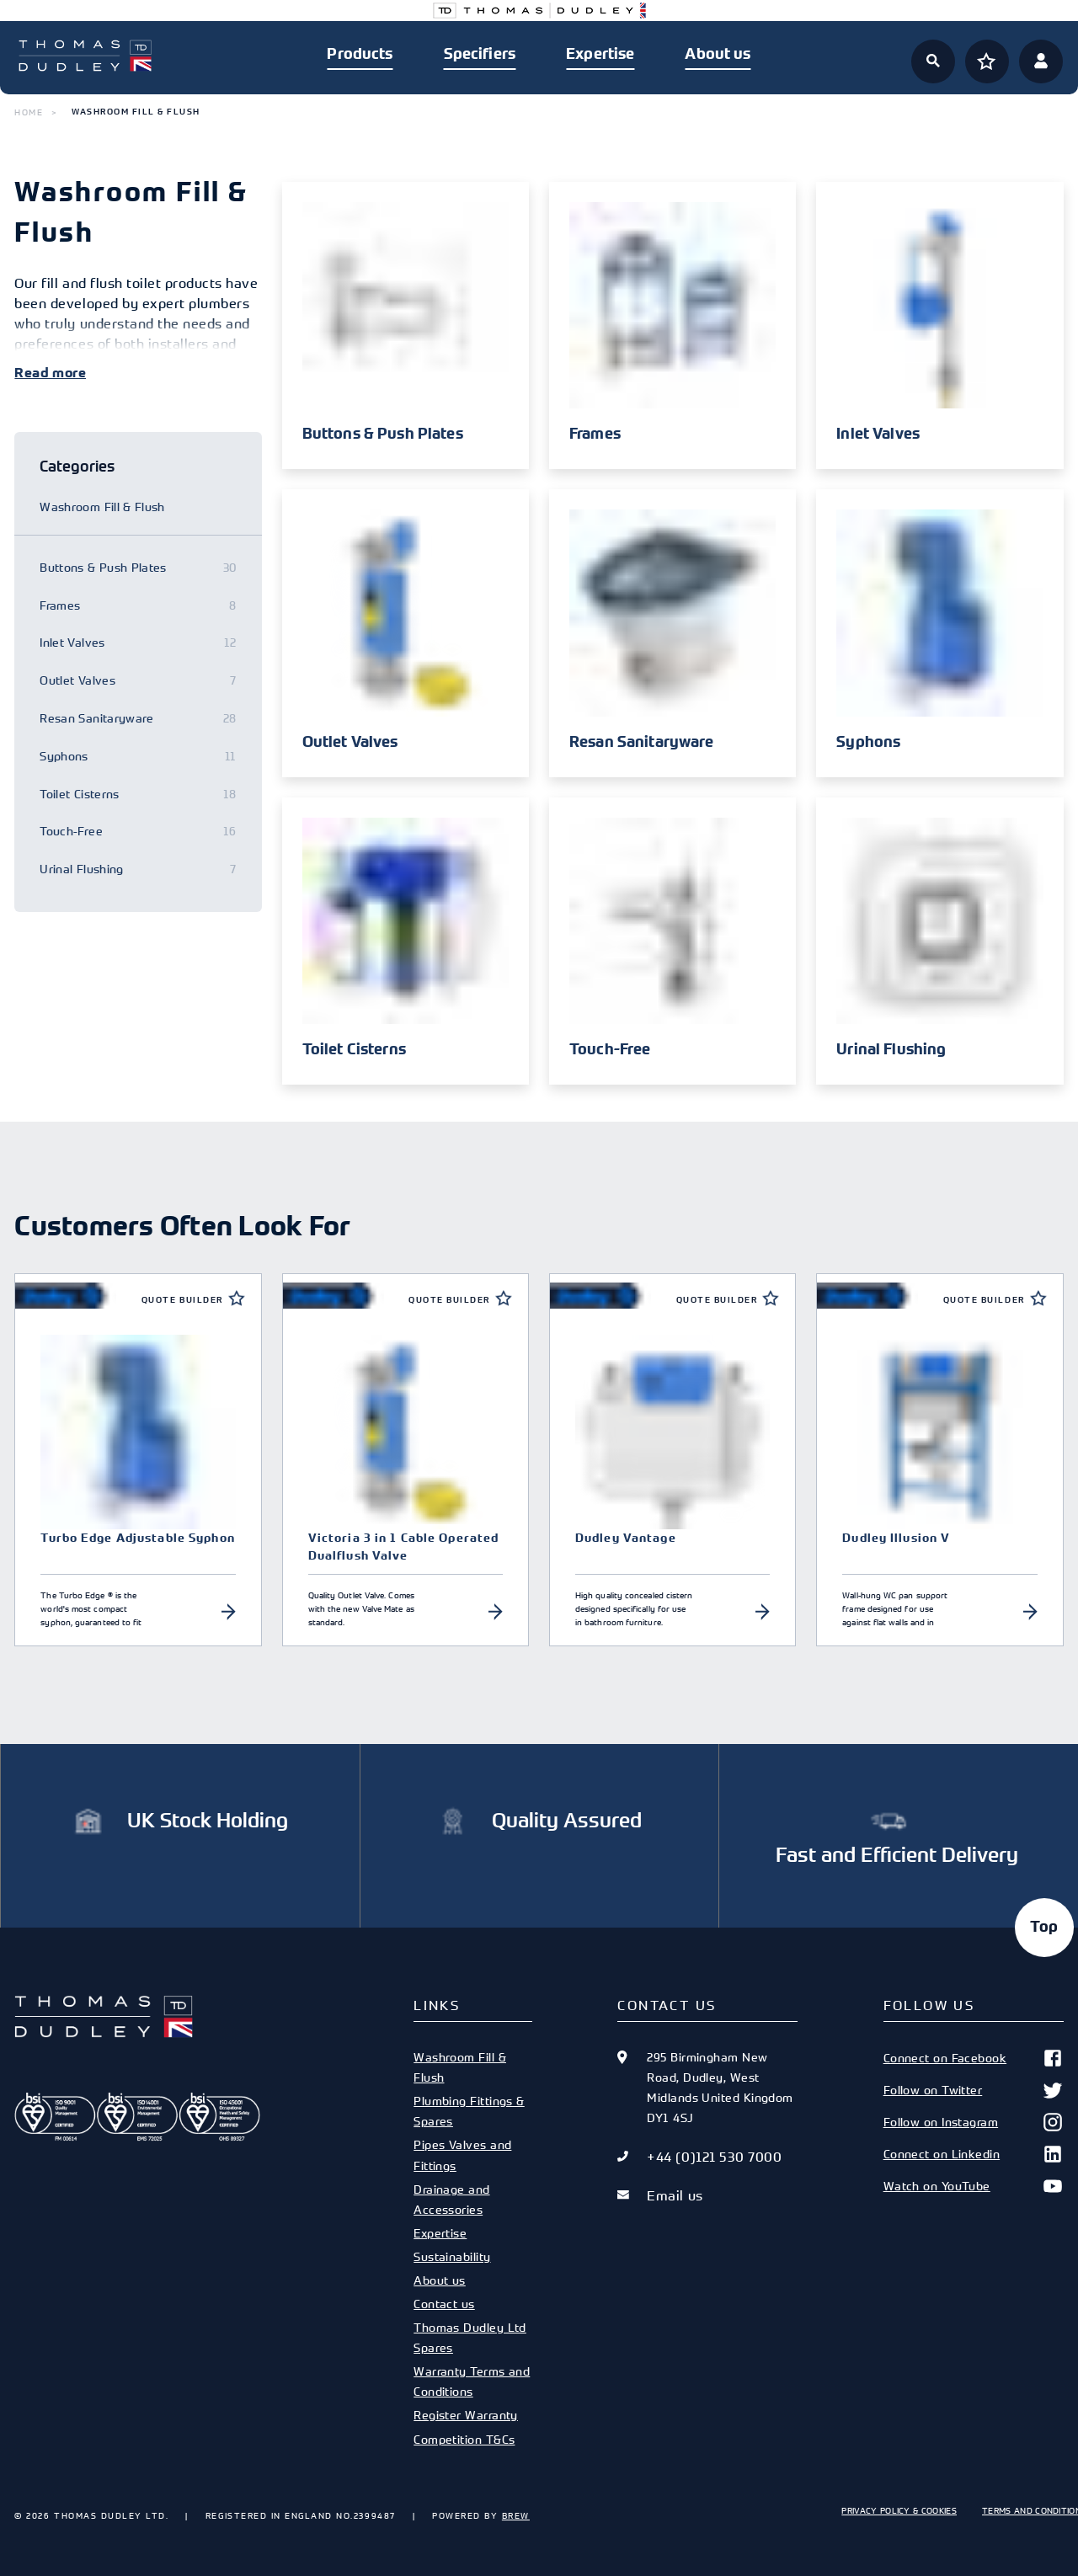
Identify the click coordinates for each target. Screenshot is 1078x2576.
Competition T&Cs (464, 2439)
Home (28, 112)
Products (359, 54)
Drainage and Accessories (451, 2199)
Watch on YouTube (973, 2186)
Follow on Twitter (973, 2090)
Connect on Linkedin (973, 2154)
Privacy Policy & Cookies (899, 2510)
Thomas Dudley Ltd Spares (470, 2337)
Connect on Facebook (973, 2058)
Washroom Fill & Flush (460, 2067)
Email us (674, 2195)
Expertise (600, 54)
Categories (77, 466)
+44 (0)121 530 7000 (714, 2156)
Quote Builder (182, 1299)
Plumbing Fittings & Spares (469, 2111)
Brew (516, 2515)
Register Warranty (466, 2415)
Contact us (444, 2304)
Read (31, 373)
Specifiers (479, 54)
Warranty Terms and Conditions (472, 2381)
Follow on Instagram (973, 2122)
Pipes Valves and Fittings (462, 2154)
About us (717, 54)
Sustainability (452, 2256)
